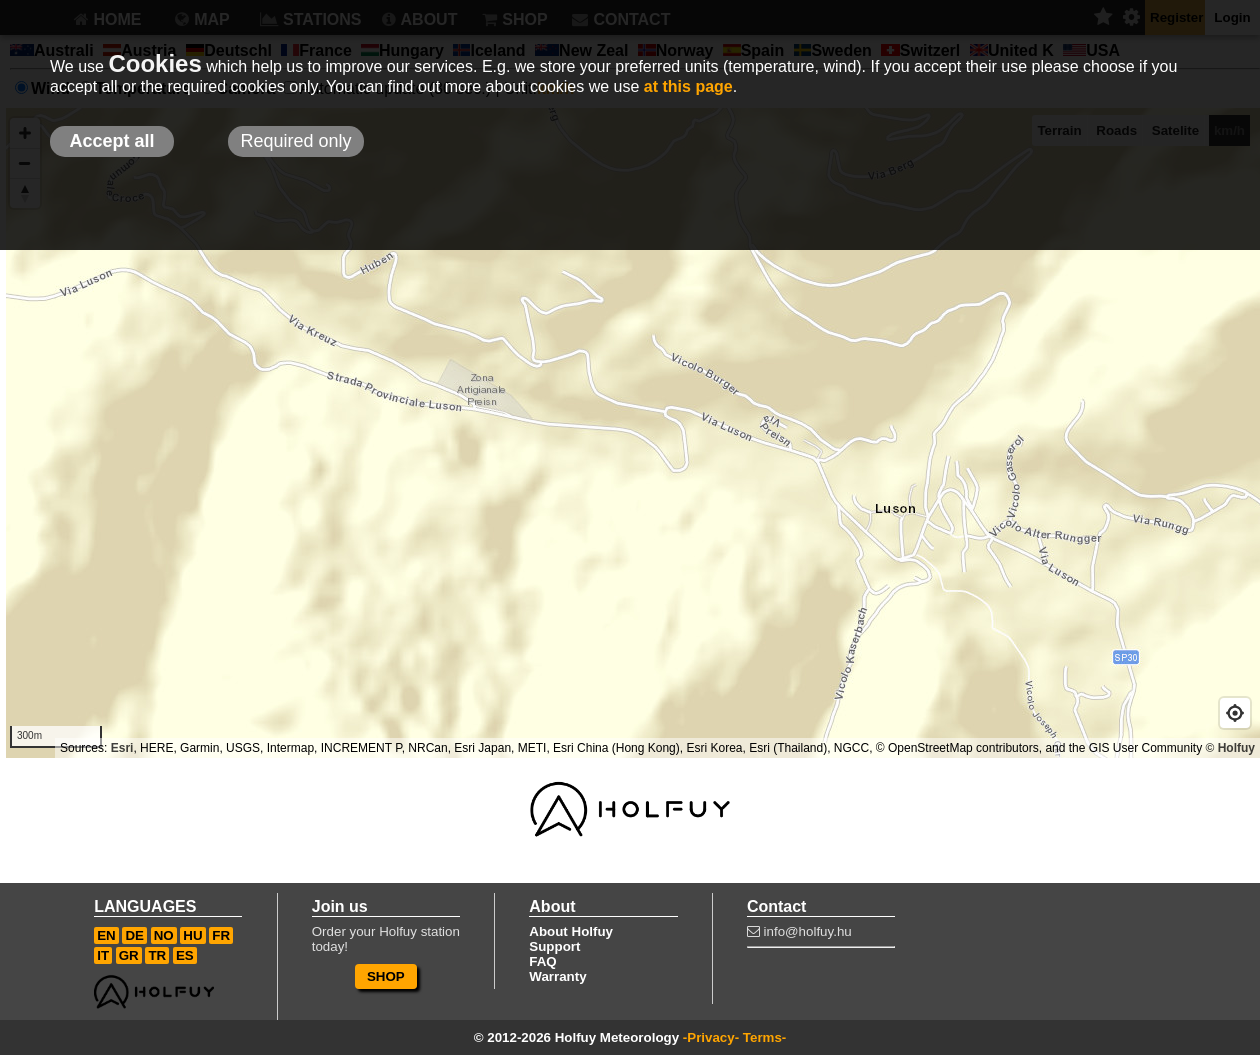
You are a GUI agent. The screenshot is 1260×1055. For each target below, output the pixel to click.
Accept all (111, 141)
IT (103, 955)
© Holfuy (1230, 748)
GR (129, 955)
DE (134, 935)
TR (157, 955)
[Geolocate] (1235, 713)
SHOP (386, 976)
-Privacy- (711, 1037)
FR (221, 935)
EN (106, 935)
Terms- (764, 1037)
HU (192, 935)
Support (554, 946)
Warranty (557, 976)
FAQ (542, 961)
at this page (688, 86)
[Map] (630, 433)
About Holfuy (571, 931)
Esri (122, 748)
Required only (295, 141)
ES (185, 955)
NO (164, 935)
